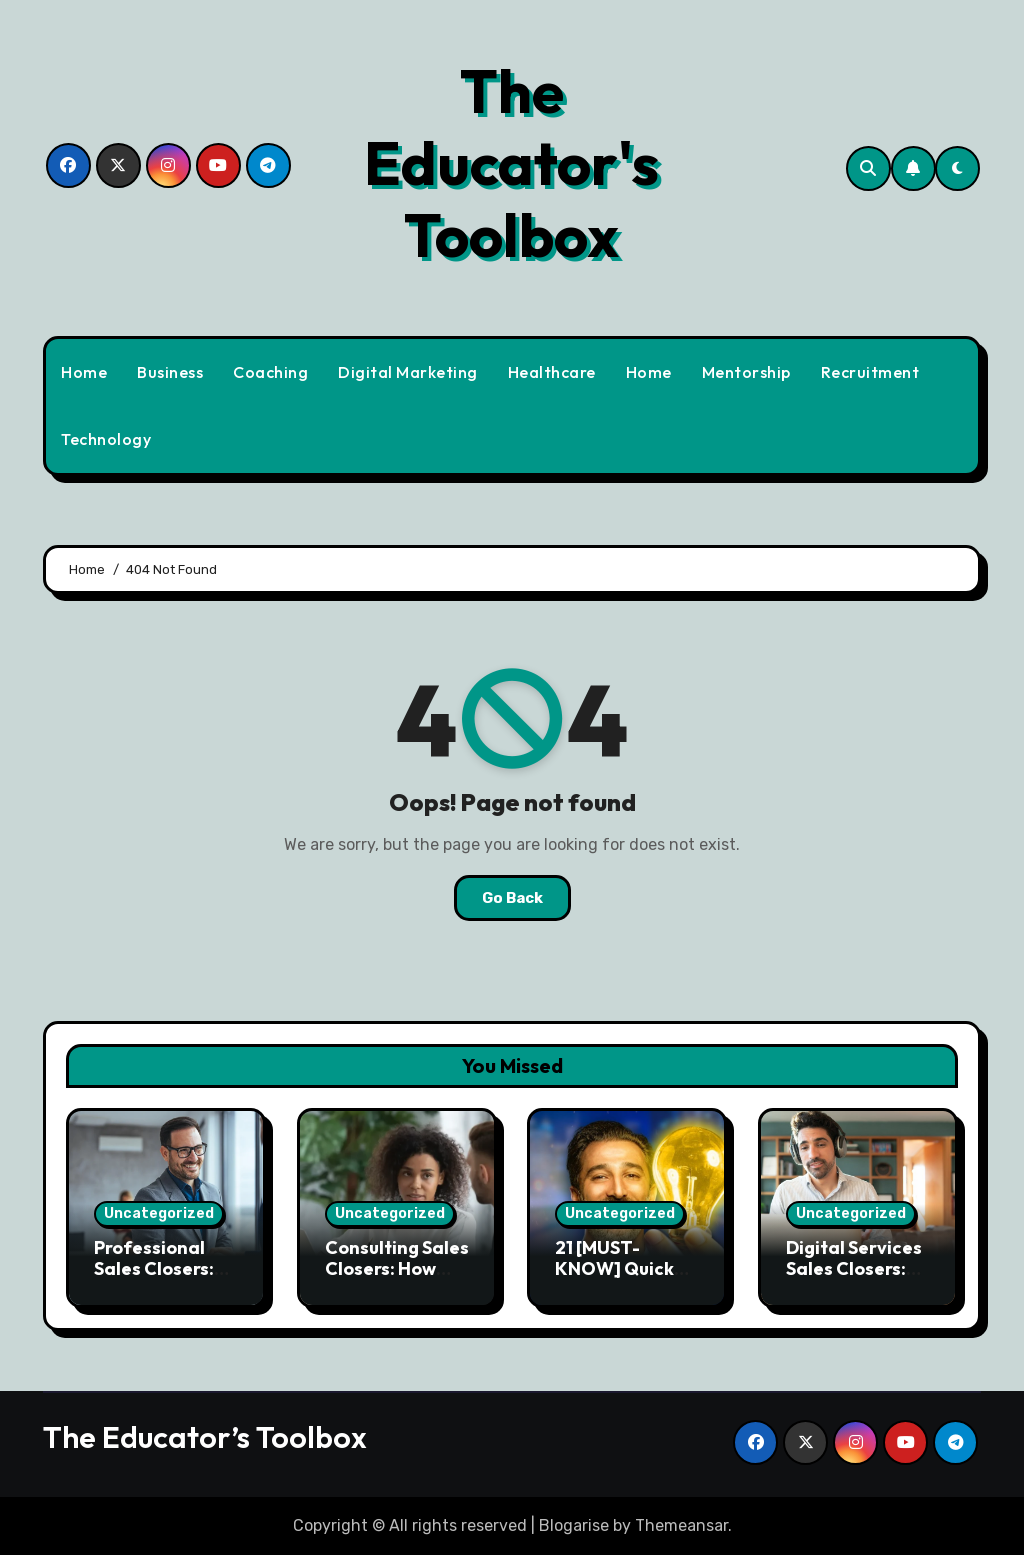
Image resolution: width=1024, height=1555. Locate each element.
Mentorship (746, 372)
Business (170, 372)
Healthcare (552, 372)
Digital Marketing (408, 372)
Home (84, 372)
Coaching (270, 372)
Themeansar (681, 1525)
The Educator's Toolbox (511, 163)
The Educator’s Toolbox (205, 1437)
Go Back (512, 898)
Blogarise (574, 1525)
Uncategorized (159, 1213)
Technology (106, 439)
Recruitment (870, 372)
